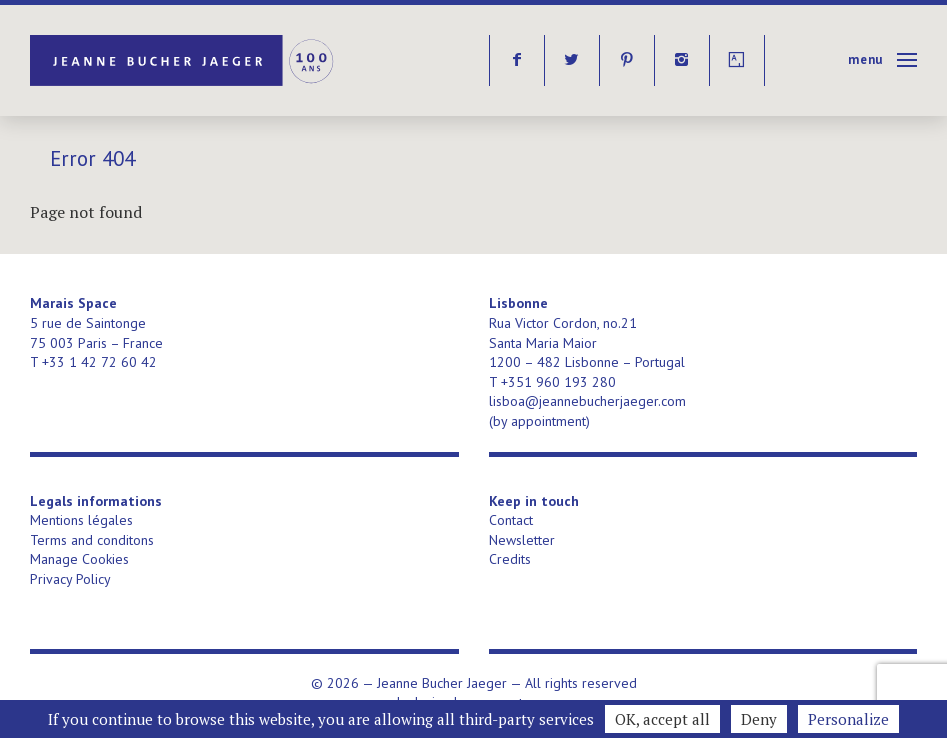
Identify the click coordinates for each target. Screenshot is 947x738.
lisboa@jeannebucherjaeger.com (587, 401)
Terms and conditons (92, 540)
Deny (759, 719)
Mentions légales (81, 520)
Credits (510, 559)
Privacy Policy (70, 579)
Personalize (848, 719)
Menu (865, 59)
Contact (511, 520)
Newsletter (522, 540)
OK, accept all (662, 719)
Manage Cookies (79, 559)
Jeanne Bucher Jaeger (183, 60)
